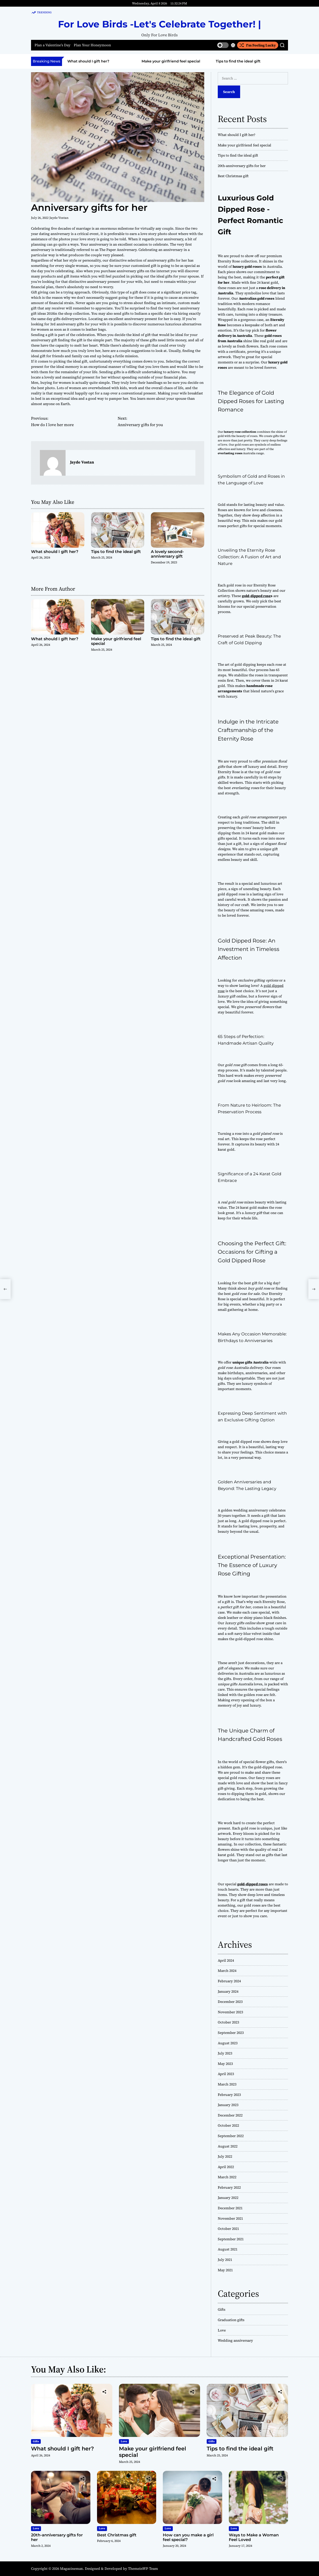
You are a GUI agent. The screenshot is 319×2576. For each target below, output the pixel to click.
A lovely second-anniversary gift (167, 554)
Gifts (221, 2309)
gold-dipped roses (252, 1884)
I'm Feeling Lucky (257, 45)
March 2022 (227, 2176)
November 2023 (230, 2012)
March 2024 (227, 1970)
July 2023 (225, 2053)
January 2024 (228, 1991)
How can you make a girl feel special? (188, 2537)
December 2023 (230, 2001)
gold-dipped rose (256, 595)
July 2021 (225, 2259)
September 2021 (231, 2239)
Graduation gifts (231, 2319)
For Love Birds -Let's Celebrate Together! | (159, 24)
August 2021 (227, 2249)
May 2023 (225, 2063)
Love (222, 2330)
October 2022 (228, 2125)
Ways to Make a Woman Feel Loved (254, 2537)
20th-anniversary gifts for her (242, 165)
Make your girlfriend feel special (171, 61)
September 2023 (231, 2032)
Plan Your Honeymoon (92, 45)
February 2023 (229, 2094)
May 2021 (225, 2270)
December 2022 (230, 2115)
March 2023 (227, 2084)
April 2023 (226, 2073)
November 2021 (230, 2218)
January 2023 (228, 2104)
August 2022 (227, 2146)
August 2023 (227, 2043)
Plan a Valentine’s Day (52, 45)
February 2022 (229, 2187)
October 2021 (228, 2228)
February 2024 (229, 1981)
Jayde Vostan (58, 217)
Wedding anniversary (235, 2340)
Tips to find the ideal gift (238, 61)
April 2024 (226, 1960)
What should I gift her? (88, 61)
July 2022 (225, 2156)
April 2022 (226, 2166)
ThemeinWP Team (143, 2568)
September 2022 (231, 2135)
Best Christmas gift (233, 175)
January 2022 (228, 2197)
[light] (226, 45)
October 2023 (228, 2022)
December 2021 (230, 2208)
